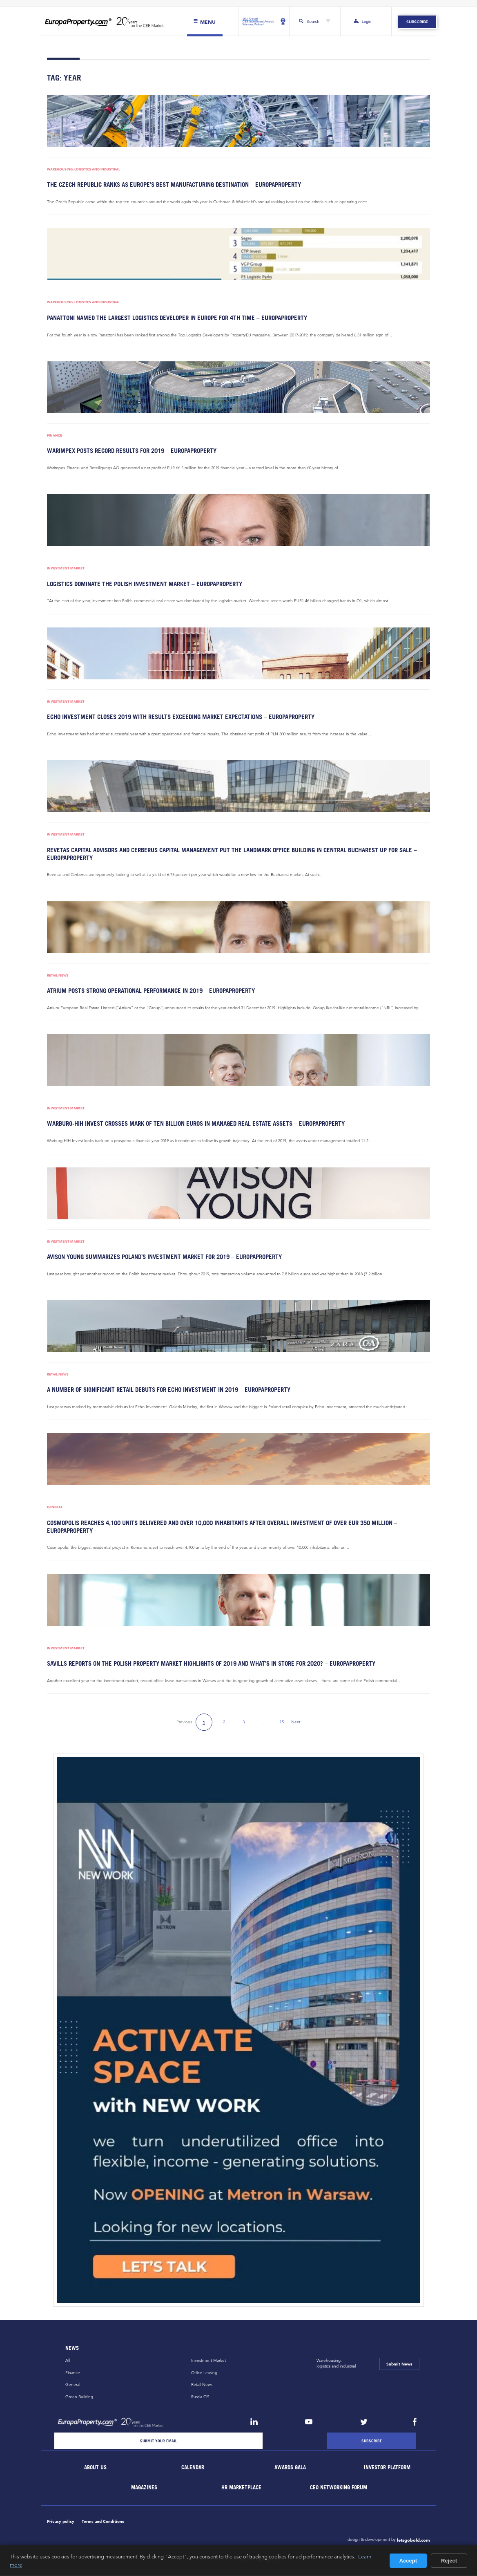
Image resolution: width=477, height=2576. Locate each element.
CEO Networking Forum (339, 2488)
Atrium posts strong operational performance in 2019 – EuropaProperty (148, 991)
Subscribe (417, 22)
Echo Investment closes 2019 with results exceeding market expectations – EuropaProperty (175, 717)
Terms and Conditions (103, 2522)
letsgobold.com (413, 2541)
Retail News (58, 976)
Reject (449, 2561)
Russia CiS (200, 2397)
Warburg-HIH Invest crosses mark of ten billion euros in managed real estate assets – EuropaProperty (190, 1124)
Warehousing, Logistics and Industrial (83, 169)
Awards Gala (290, 2468)
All (67, 2361)
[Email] (158, 2441)
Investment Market (66, 569)
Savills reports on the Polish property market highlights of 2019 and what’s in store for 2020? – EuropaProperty (206, 1664)
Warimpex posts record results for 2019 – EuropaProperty (129, 451)
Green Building (79, 2397)
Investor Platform (387, 2468)
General (54, 1508)
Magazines (144, 2488)
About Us (96, 2468)
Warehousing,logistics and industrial (336, 2364)
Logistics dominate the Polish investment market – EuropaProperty (140, 584)
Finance (54, 435)
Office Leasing (204, 2373)
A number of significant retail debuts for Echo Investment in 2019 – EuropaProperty (164, 1390)
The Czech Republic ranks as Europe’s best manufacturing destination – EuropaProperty (170, 184)
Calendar (192, 2468)
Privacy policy (60, 2522)
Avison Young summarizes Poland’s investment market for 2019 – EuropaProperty (160, 1257)
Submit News (399, 2365)
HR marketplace (242, 2488)
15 (281, 1723)
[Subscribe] (371, 2441)
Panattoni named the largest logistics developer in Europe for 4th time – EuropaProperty (171, 317)
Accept (408, 2561)
